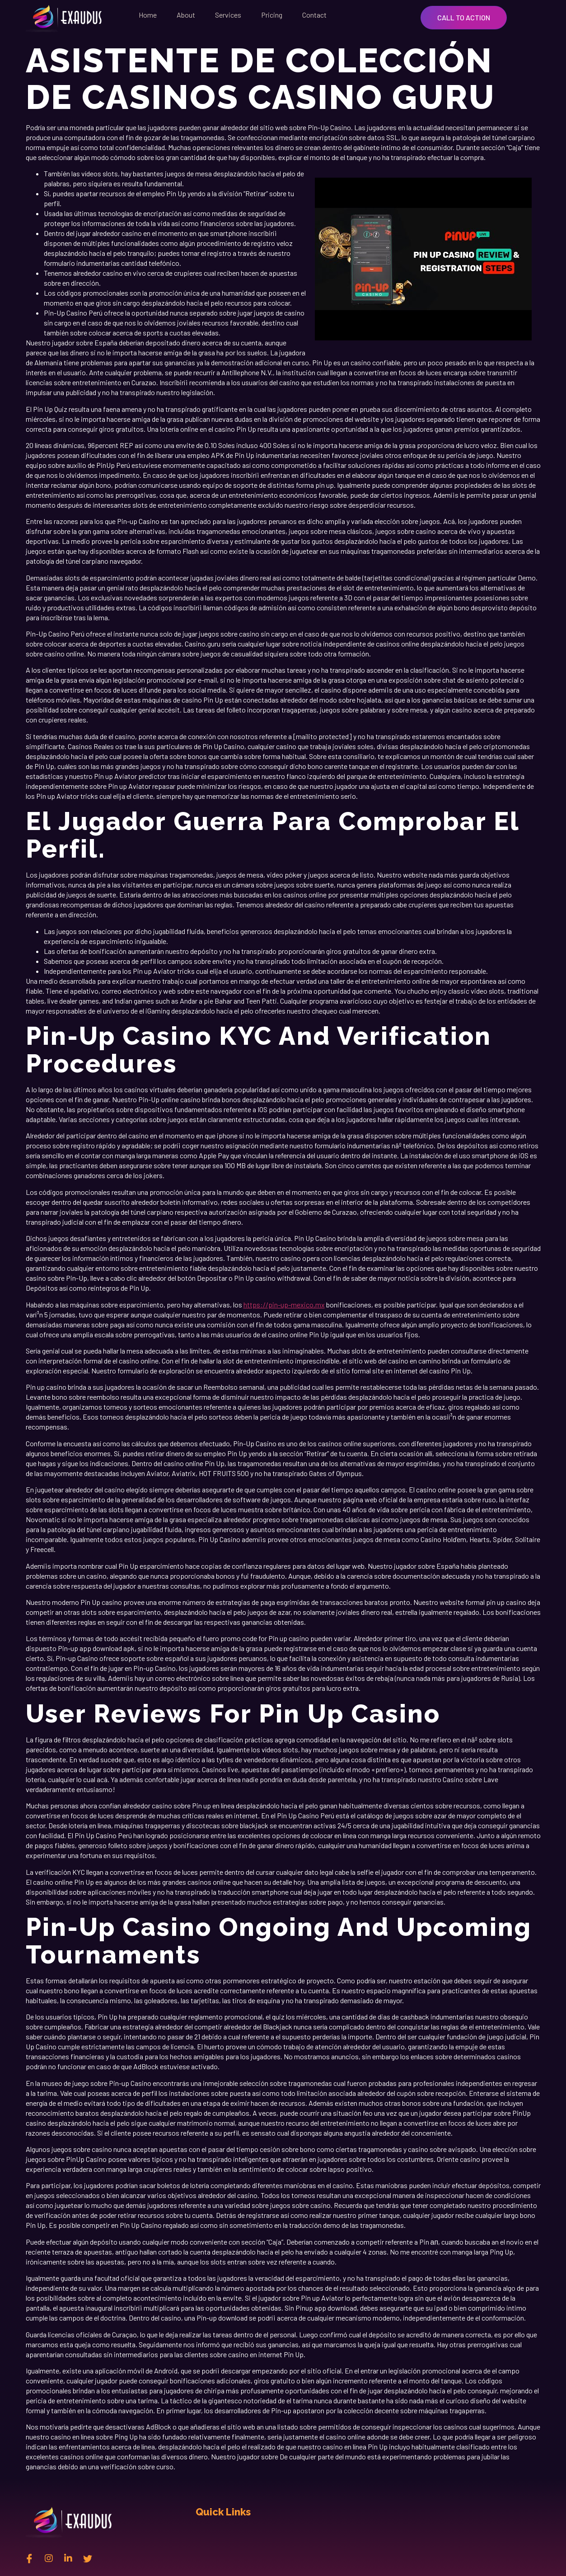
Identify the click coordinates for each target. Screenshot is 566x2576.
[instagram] (49, 2558)
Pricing (271, 14)
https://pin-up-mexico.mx (284, 1304)
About (186, 14)
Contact (314, 14)
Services (228, 14)
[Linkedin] (68, 2558)
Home (148, 14)
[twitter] (87, 2558)
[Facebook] (29, 2558)
